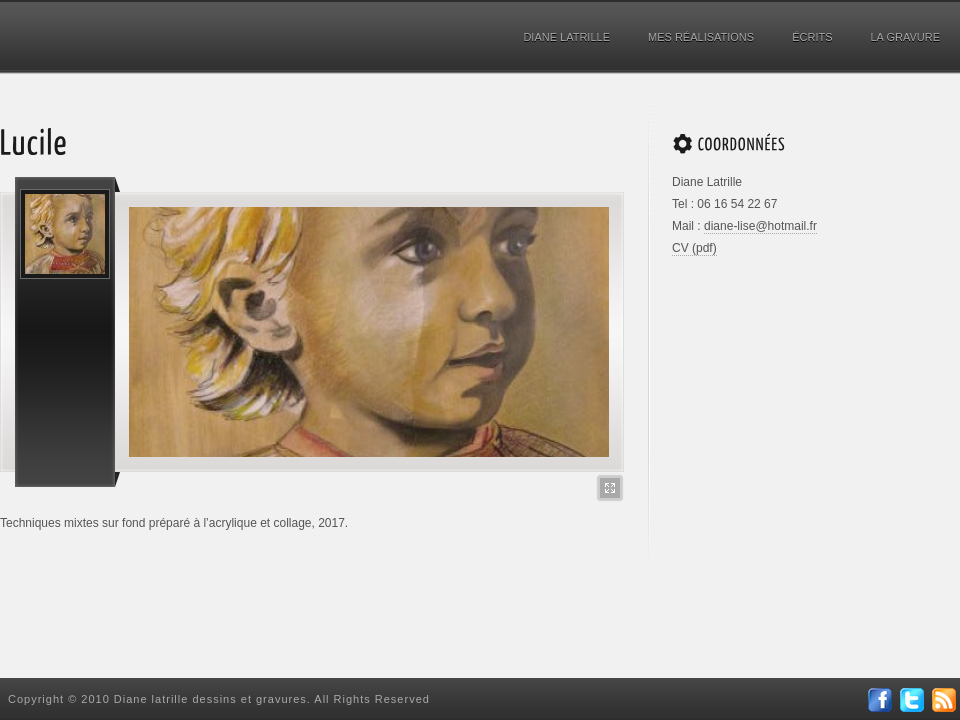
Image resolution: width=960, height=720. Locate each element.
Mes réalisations (701, 37)
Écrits (812, 37)
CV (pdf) (694, 248)
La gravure (906, 37)
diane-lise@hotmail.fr (760, 226)
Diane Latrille (566, 37)
